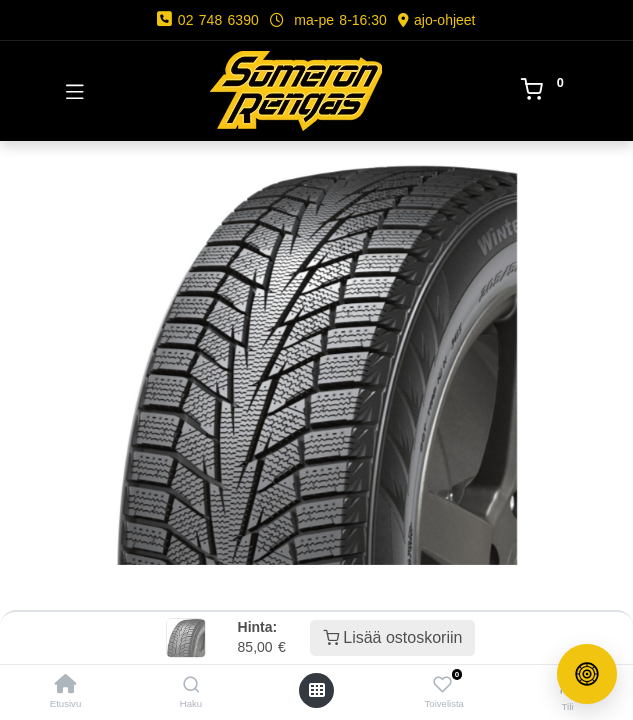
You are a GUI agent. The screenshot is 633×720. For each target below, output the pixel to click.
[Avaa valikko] (317, 690)
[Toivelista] (442, 685)
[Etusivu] (66, 685)
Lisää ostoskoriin (393, 637)
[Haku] (191, 685)
